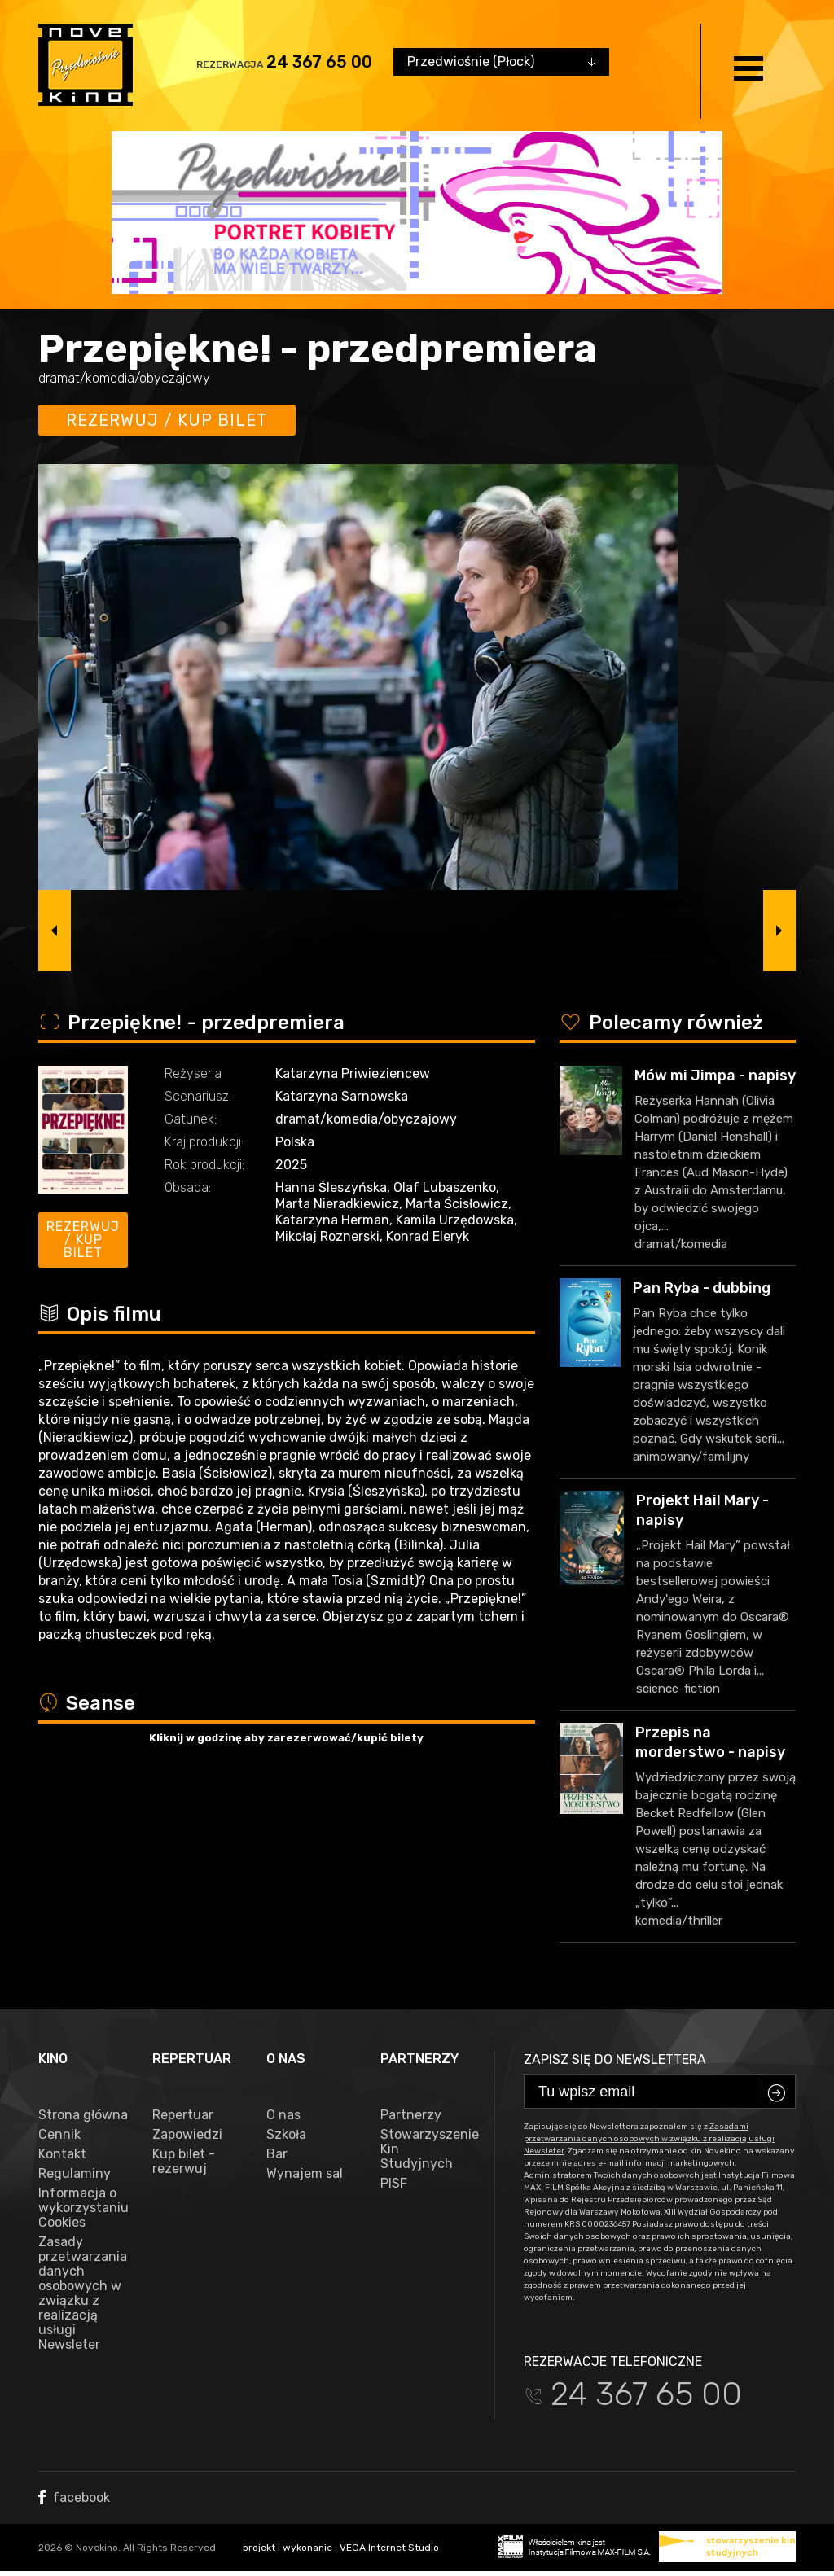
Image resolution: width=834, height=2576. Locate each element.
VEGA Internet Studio (389, 2547)
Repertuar (182, 2115)
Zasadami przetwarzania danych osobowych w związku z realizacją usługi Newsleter (649, 2139)
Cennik (59, 2134)
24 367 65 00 (319, 62)
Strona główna (83, 2115)
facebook (74, 2497)
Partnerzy (410, 2115)
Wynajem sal (304, 2173)
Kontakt (62, 2154)
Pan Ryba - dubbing (701, 1288)
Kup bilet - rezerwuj (183, 2161)
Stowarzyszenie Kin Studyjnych (425, 2149)
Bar (277, 2154)
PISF (393, 2183)
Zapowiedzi (187, 2134)
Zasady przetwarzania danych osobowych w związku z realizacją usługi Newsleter (82, 2293)
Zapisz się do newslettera (615, 2059)
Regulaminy (74, 2173)
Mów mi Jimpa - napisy (715, 1075)
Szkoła (286, 2134)
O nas (283, 2115)
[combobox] (501, 62)
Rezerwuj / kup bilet (167, 420)
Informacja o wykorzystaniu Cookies (83, 2208)
